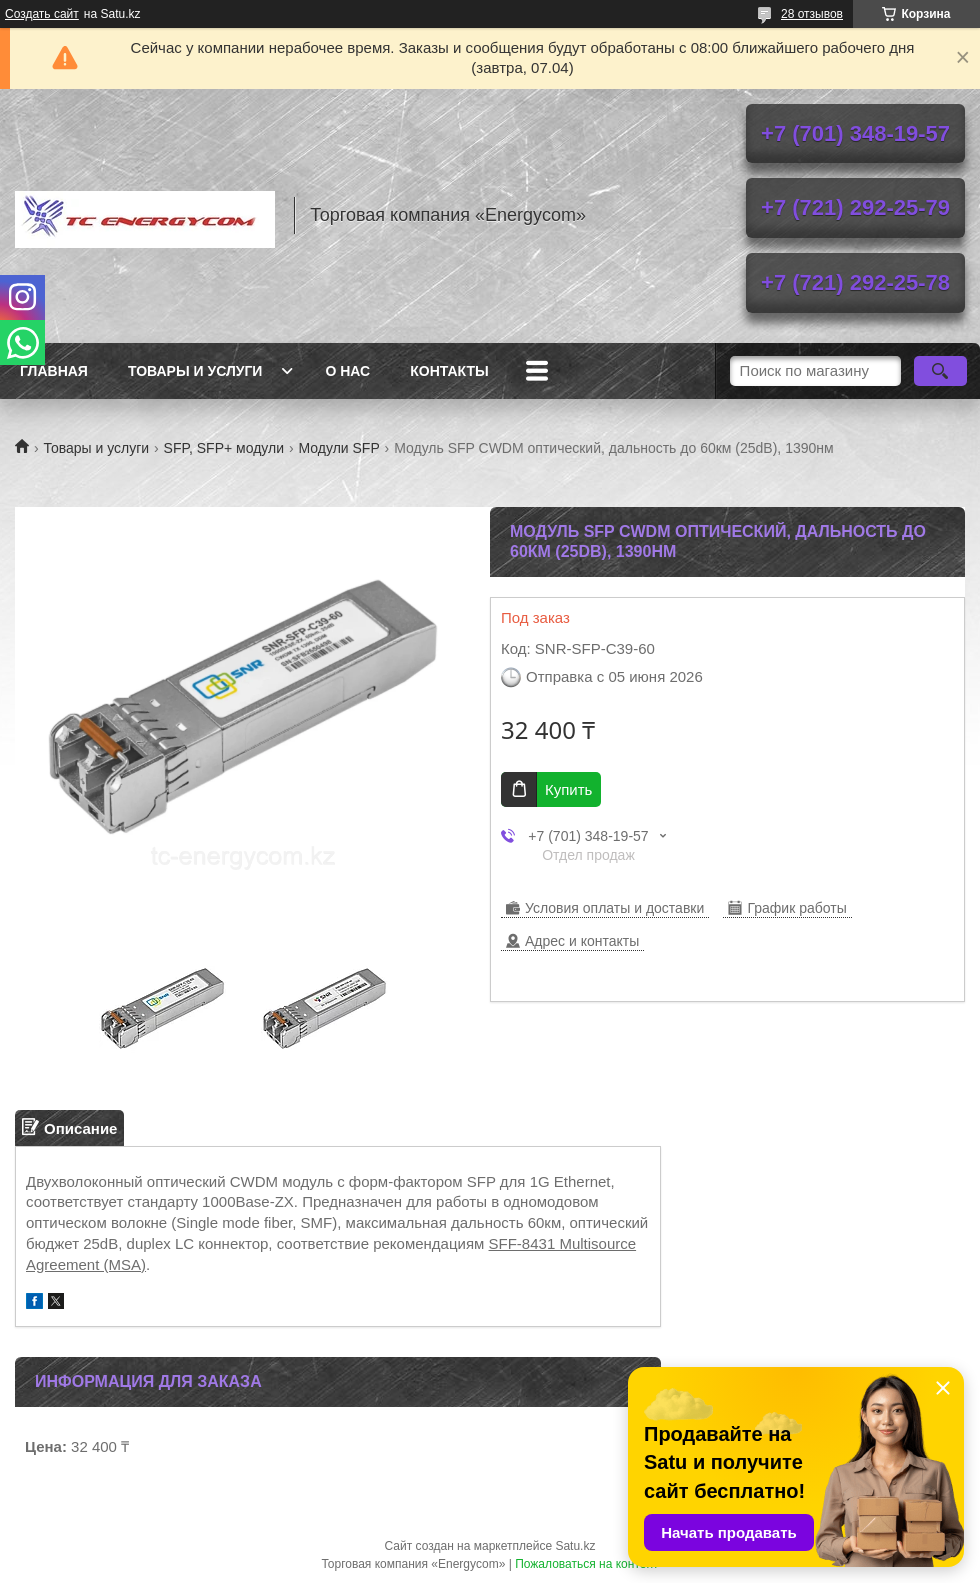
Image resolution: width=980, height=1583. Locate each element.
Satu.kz (575, 1546)
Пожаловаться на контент (586, 1564)
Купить (568, 789)
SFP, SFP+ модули (224, 448)
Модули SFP (338, 448)
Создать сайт (42, 14)
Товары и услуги (195, 371)
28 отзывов (812, 14)
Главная (54, 371)
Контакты (449, 371)
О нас (347, 371)
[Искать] (940, 371)
